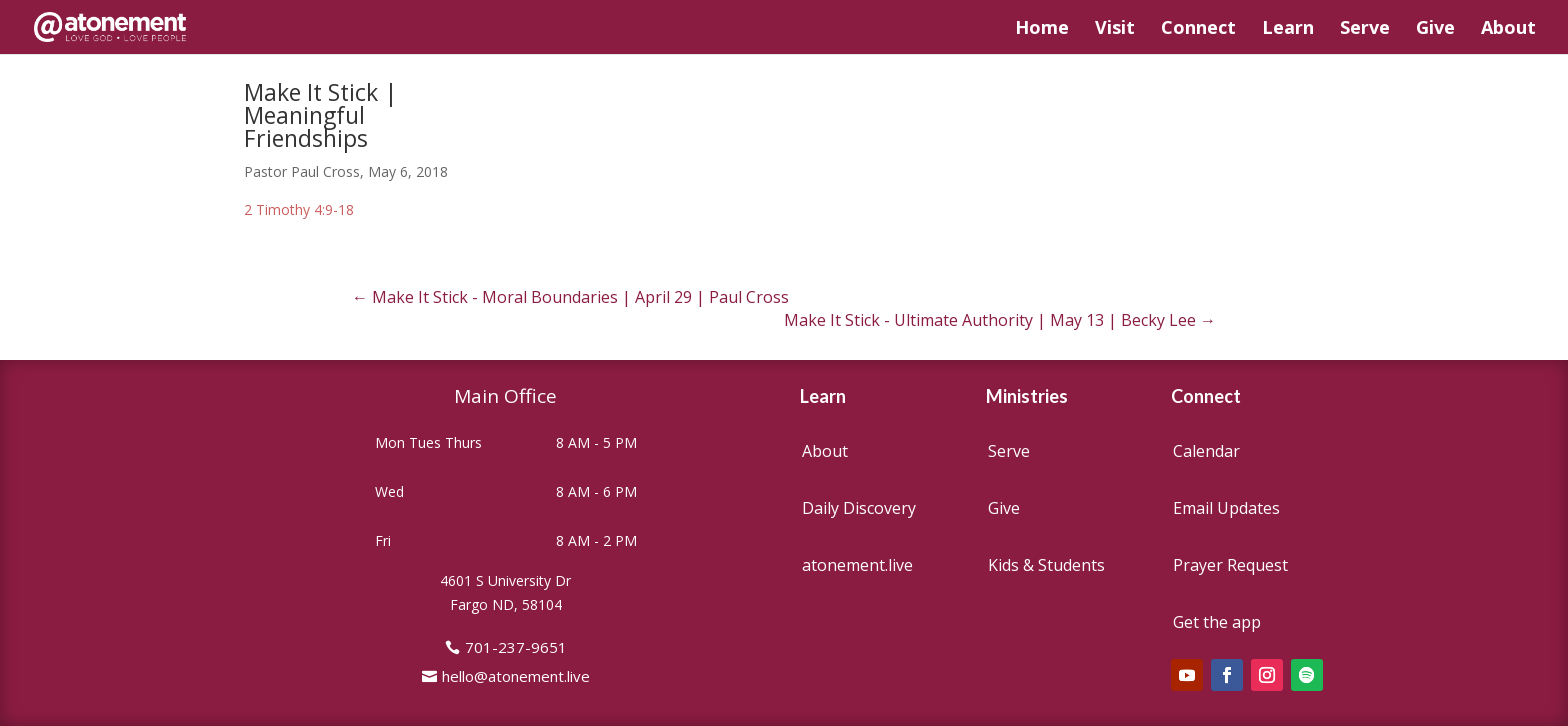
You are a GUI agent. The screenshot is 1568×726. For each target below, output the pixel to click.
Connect (1198, 29)
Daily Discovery (859, 508)
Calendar (1206, 451)
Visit (1115, 29)
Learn (1288, 29)
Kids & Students (1046, 565)
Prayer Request (1230, 565)
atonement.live (857, 565)
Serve (1365, 29)
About (1508, 29)
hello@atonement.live (516, 676)
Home (1042, 29)
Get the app (1217, 622)
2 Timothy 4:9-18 (299, 209)
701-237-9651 (516, 647)
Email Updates (1226, 508)
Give (1435, 29)
